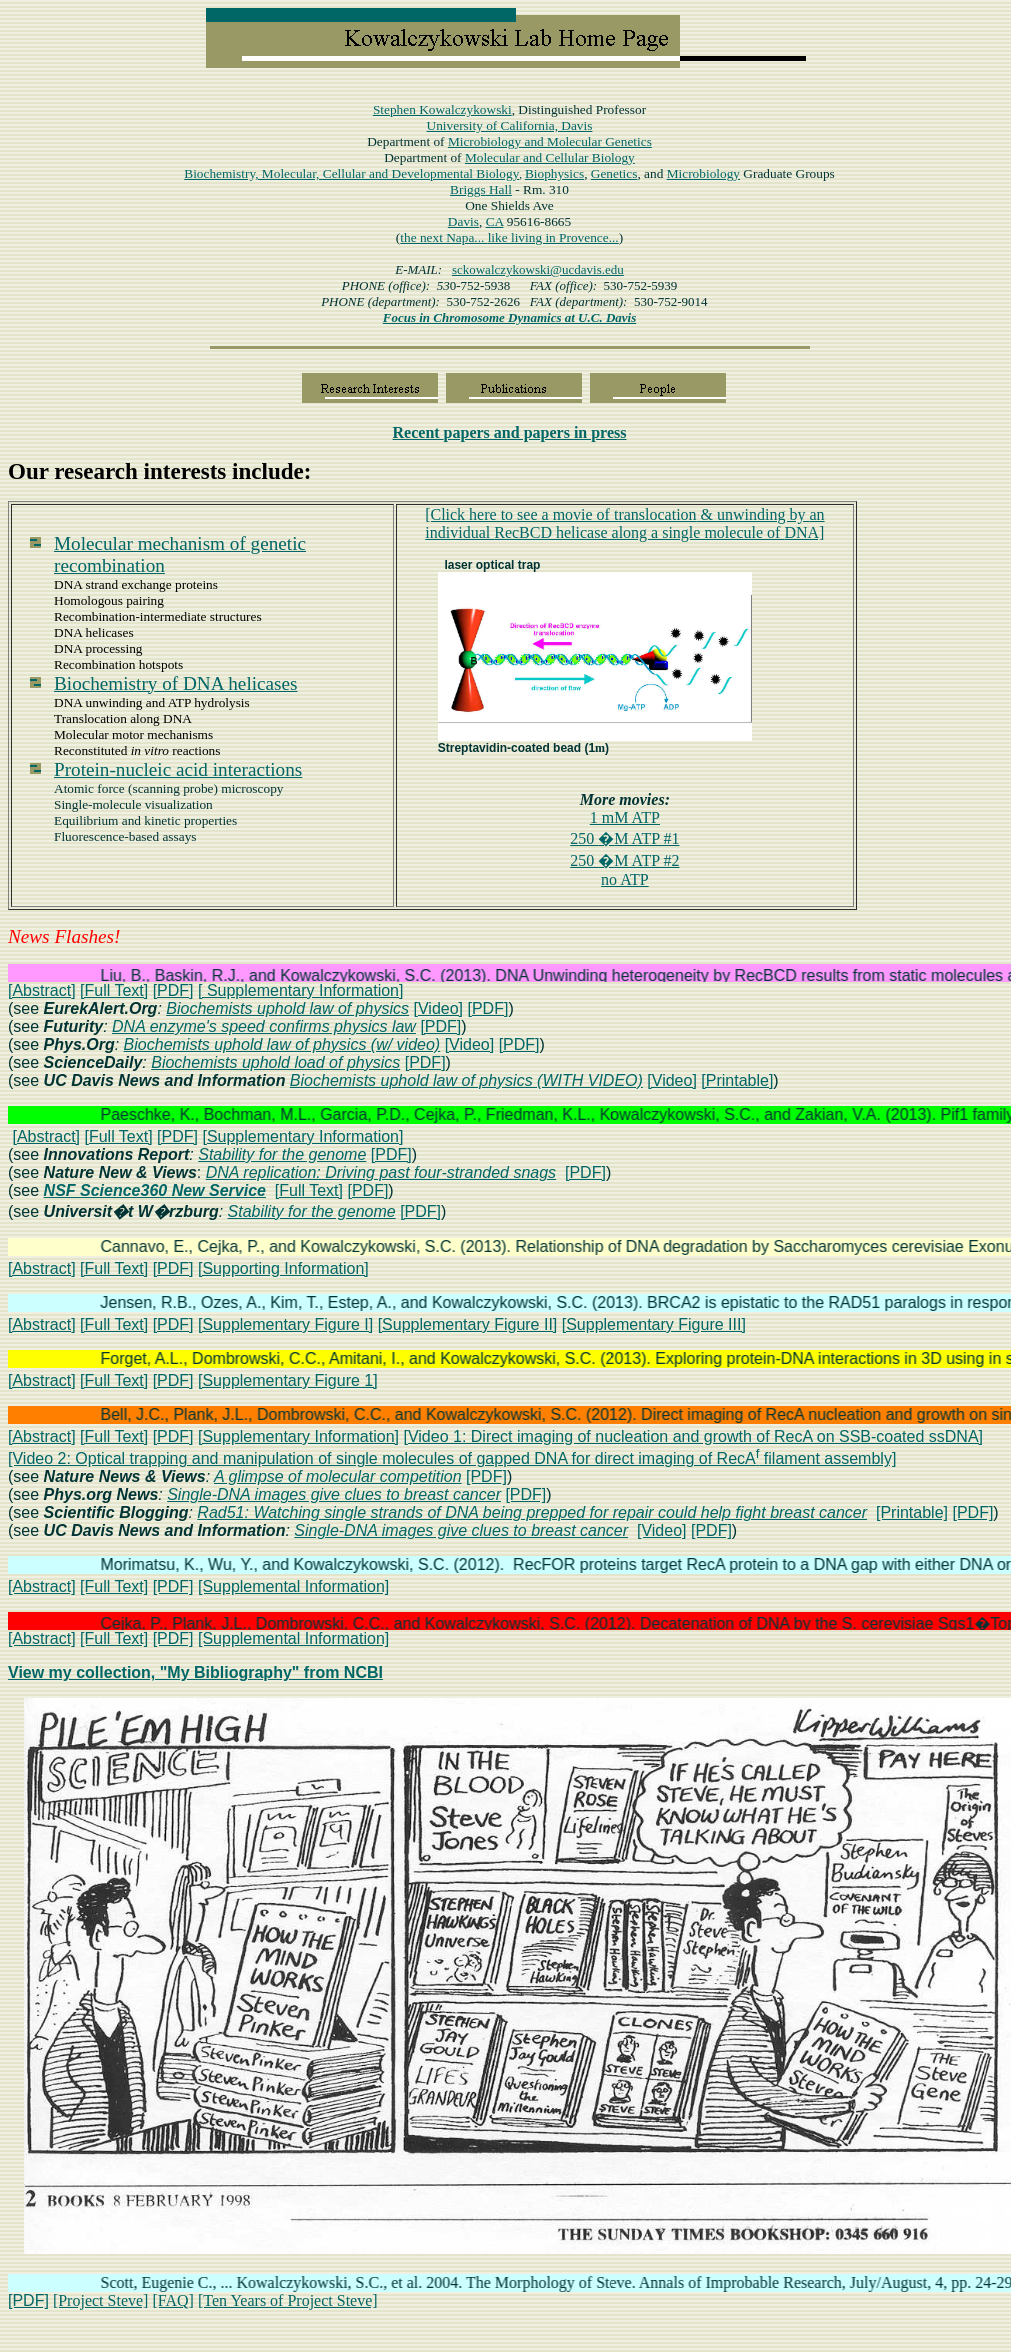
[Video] (439, 1008)
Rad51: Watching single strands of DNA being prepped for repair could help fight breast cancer (532, 1512)
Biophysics (554, 173)
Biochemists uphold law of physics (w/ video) (282, 1044)
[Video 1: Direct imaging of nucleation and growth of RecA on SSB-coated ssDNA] (693, 1436)
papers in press (510, 432)
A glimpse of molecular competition (338, 1476)
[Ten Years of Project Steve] (288, 2300)
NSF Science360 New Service (155, 1190)
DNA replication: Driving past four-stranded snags (381, 1172)
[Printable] (737, 1080)
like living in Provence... (553, 237)
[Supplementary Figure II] (468, 1324)
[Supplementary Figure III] (654, 1324)
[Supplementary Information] (302, 1136)
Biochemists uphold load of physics (275, 1062)
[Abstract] (42, 990)
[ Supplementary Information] (300, 990)
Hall (481, 189)
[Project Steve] (101, 2300)
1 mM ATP (625, 817)
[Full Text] (114, 990)
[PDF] (173, 990)
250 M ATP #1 (624, 838)
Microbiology (550, 141)
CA (495, 221)
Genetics (614, 173)
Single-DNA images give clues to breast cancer (334, 1494)
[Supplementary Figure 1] (288, 1380)
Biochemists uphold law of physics (287, 1008)
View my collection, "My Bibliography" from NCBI (195, 1672)
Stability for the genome (282, 1154)
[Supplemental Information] (293, 1586)
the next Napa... (443, 237)
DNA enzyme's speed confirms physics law (264, 1026)
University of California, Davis (510, 125)
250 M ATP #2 (624, 860)
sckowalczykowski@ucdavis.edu (538, 269)
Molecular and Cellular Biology (550, 157)
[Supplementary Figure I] (285, 1324)
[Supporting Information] (283, 1268)
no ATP (625, 879)
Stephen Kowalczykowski (442, 109)
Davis (463, 221)
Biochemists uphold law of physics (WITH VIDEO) (466, 1080)
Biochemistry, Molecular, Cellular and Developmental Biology (351, 173)
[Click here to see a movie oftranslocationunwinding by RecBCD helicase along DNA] (624, 523)
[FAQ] (172, 2300)
